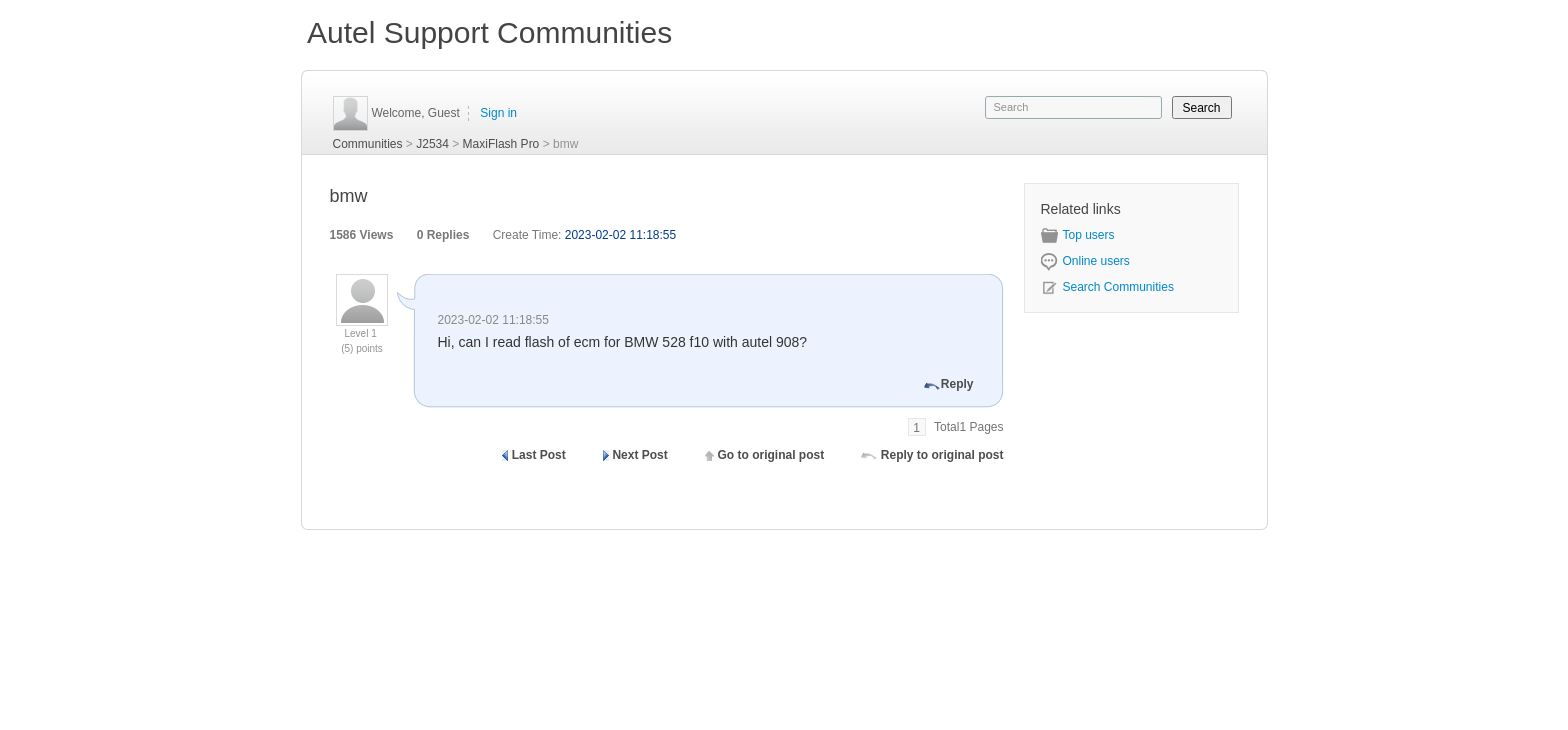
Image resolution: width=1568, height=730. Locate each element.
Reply (957, 384)
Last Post (539, 455)
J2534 (432, 144)
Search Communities (1107, 287)
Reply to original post (942, 455)
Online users (1085, 261)
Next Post (639, 455)
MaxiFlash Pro (501, 144)
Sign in (498, 113)
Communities (368, 144)
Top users (1078, 235)
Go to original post (770, 455)
